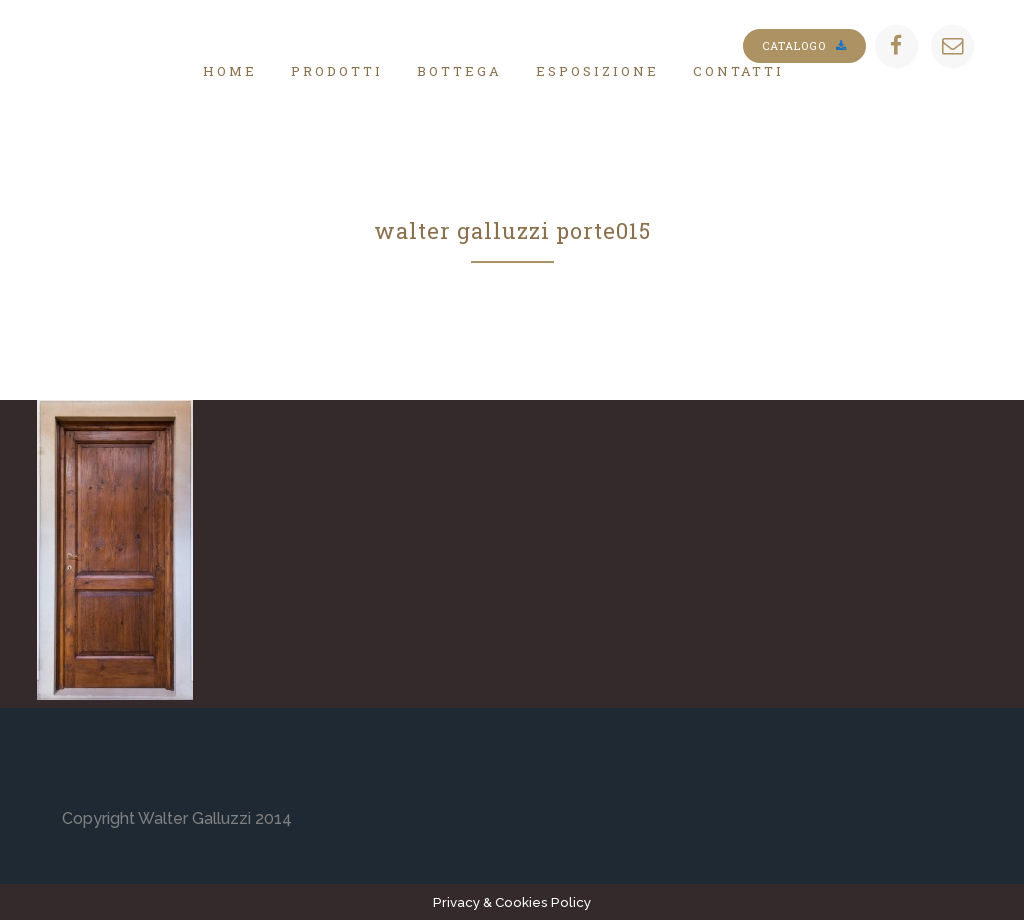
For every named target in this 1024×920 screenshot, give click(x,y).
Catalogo (804, 45)
